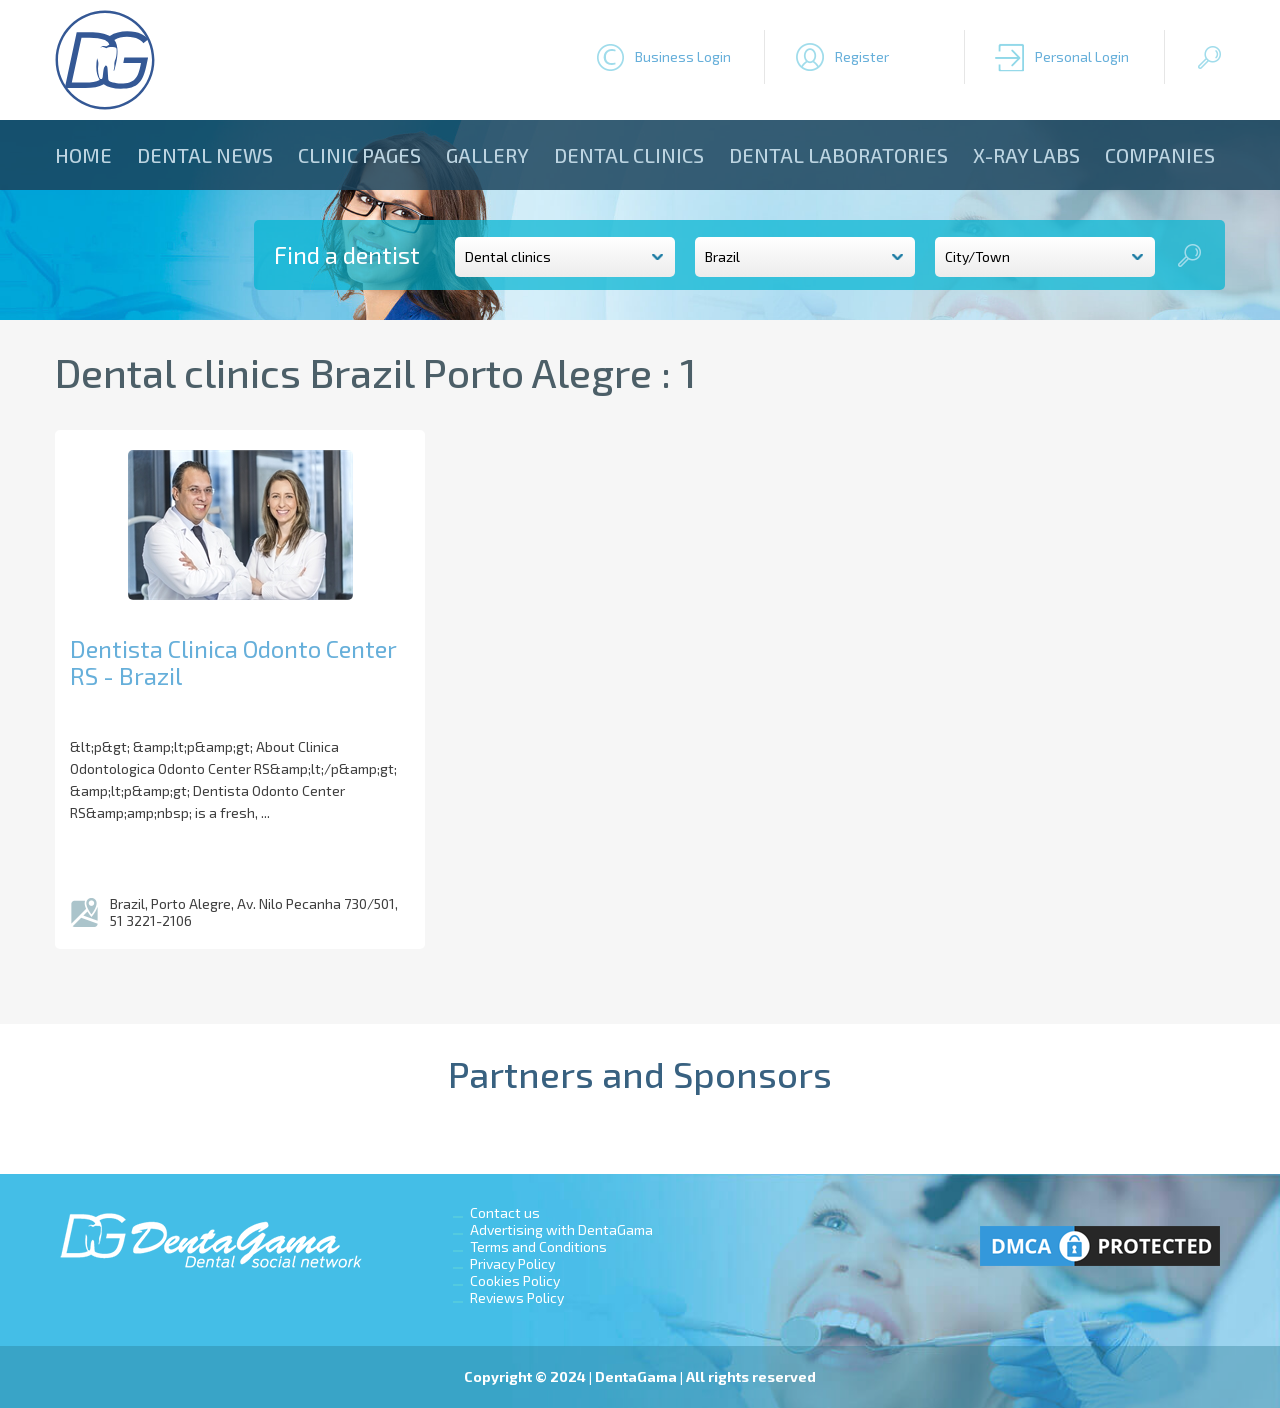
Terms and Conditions (538, 1246)
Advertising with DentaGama (561, 1229)
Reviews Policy (517, 1297)
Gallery (487, 155)
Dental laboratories (838, 155)
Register (862, 56)
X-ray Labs (1026, 155)
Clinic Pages (359, 155)
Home (83, 155)
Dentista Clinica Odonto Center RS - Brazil (233, 662)
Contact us (505, 1212)
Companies (1160, 155)
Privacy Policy (512, 1263)
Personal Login (1082, 56)
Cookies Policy (515, 1280)
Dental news (205, 155)
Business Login (683, 56)
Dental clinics (629, 155)
